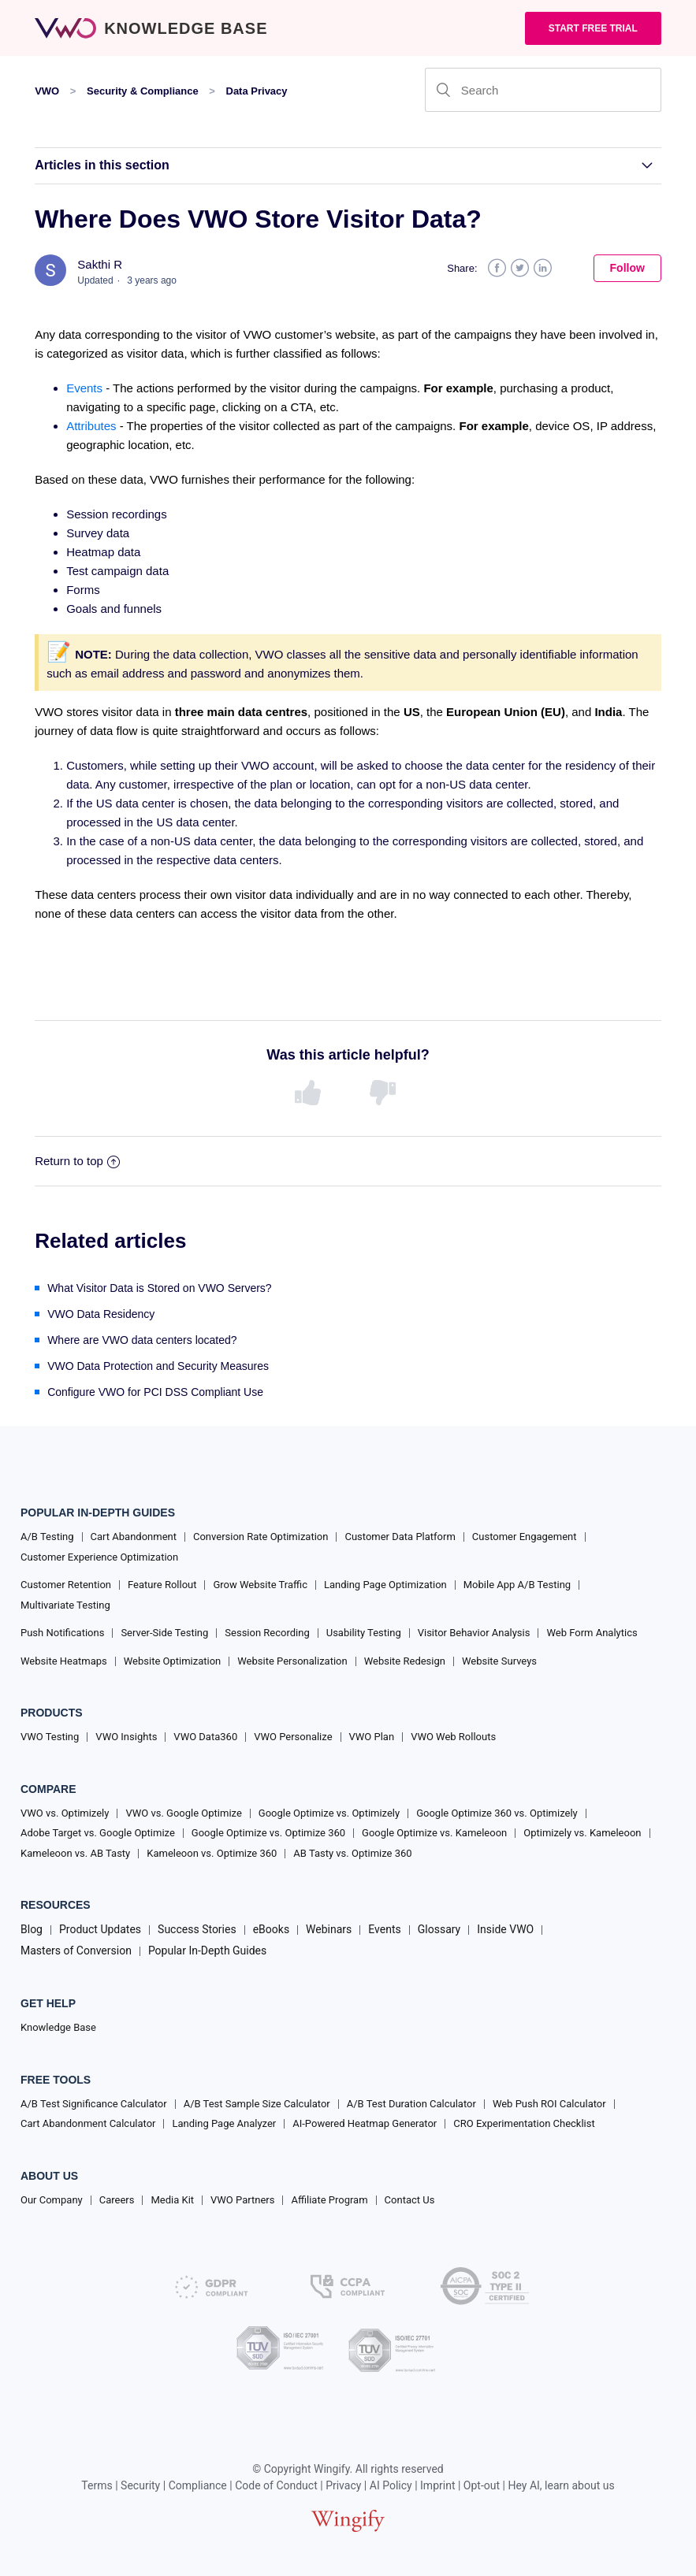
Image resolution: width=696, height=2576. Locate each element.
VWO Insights (126, 1737)
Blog (31, 1929)
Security (140, 2485)
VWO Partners (242, 2200)
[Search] (543, 90)
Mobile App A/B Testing (517, 1585)
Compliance (198, 2485)
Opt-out (481, 2485)
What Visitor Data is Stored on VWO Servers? (159, 1288)
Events (84, 388)
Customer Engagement (524, 1536)
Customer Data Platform (399, 1536)
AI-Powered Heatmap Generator (364, 2123)
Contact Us (410, 2200)
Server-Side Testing (164, 1633)
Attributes (91, 425)
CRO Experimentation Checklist (523, 2123)
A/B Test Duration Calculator (411, 2104)
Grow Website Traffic (260, 1585)
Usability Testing (363, 1633)
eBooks (271, 1929)
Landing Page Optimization (385, 1585)
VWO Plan (372, 1737)
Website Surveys (499, 1661)
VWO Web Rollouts (453, 1737)
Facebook (497, 268)
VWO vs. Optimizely (64, 1813)
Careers (117, 2200)
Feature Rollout (162, 1585)
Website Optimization (172, 1661)
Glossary (439, 1929)
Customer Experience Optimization (99, 1557)
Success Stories (197, 1929)
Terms (96, 2485)
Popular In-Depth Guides (207, 1950)
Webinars (329, 1929)
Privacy (343, 2485)
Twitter (520, 268)
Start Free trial (593, 28)
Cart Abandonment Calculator (87, 2123)
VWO (47, 91)
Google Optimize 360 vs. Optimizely (497, 1813)
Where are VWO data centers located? (141, 1340)
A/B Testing (47, 1536)
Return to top (77, 1160)
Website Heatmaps (63, 1661)
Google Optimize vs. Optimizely (329, 1813)
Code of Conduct (276, 2485)
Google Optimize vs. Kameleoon (434, 1833)
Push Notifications (62, 1633)
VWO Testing (49, 1737)
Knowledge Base (58, 2027)
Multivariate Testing (65, 1605)
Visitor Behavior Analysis (474, 1633)
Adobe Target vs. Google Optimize (97, 1833)
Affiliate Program (329, 2200)
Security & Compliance (143, 91)
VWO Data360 (205, 1737)
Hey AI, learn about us (561, 2485)
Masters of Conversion (76, 1950)
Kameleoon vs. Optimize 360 (212, 1853)
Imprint (437, 2485)
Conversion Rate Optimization (260, 1536)
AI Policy (391, 2485)
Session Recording (267, 1633)
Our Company (51, 2200)
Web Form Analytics (591, 1633)
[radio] (310, 1093)
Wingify (332, 2469)
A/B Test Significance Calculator (93, 2104)
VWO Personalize (293, 1737)
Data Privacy (257, 91)
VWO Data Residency (100, 1314)
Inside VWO (505, 1929)
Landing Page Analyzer (224, 2123)
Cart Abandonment (134, 1536)
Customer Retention (65, 1585)
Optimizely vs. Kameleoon (582, 1833)
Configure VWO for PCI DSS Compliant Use (155, 1392)
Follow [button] (627, 268)
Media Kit (172, 2200)
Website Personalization (292, 1661)
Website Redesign (404, 1661)
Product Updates (100, 1929)
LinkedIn (543, 268)
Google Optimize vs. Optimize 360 (268, 1833)
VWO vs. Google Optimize (183, 1813)
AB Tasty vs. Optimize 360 (352, 1853)
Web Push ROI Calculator (549, 2104)
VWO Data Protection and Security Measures (158, 1366)
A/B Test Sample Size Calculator (257, 2104)
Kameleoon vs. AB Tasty (75, 1853)
